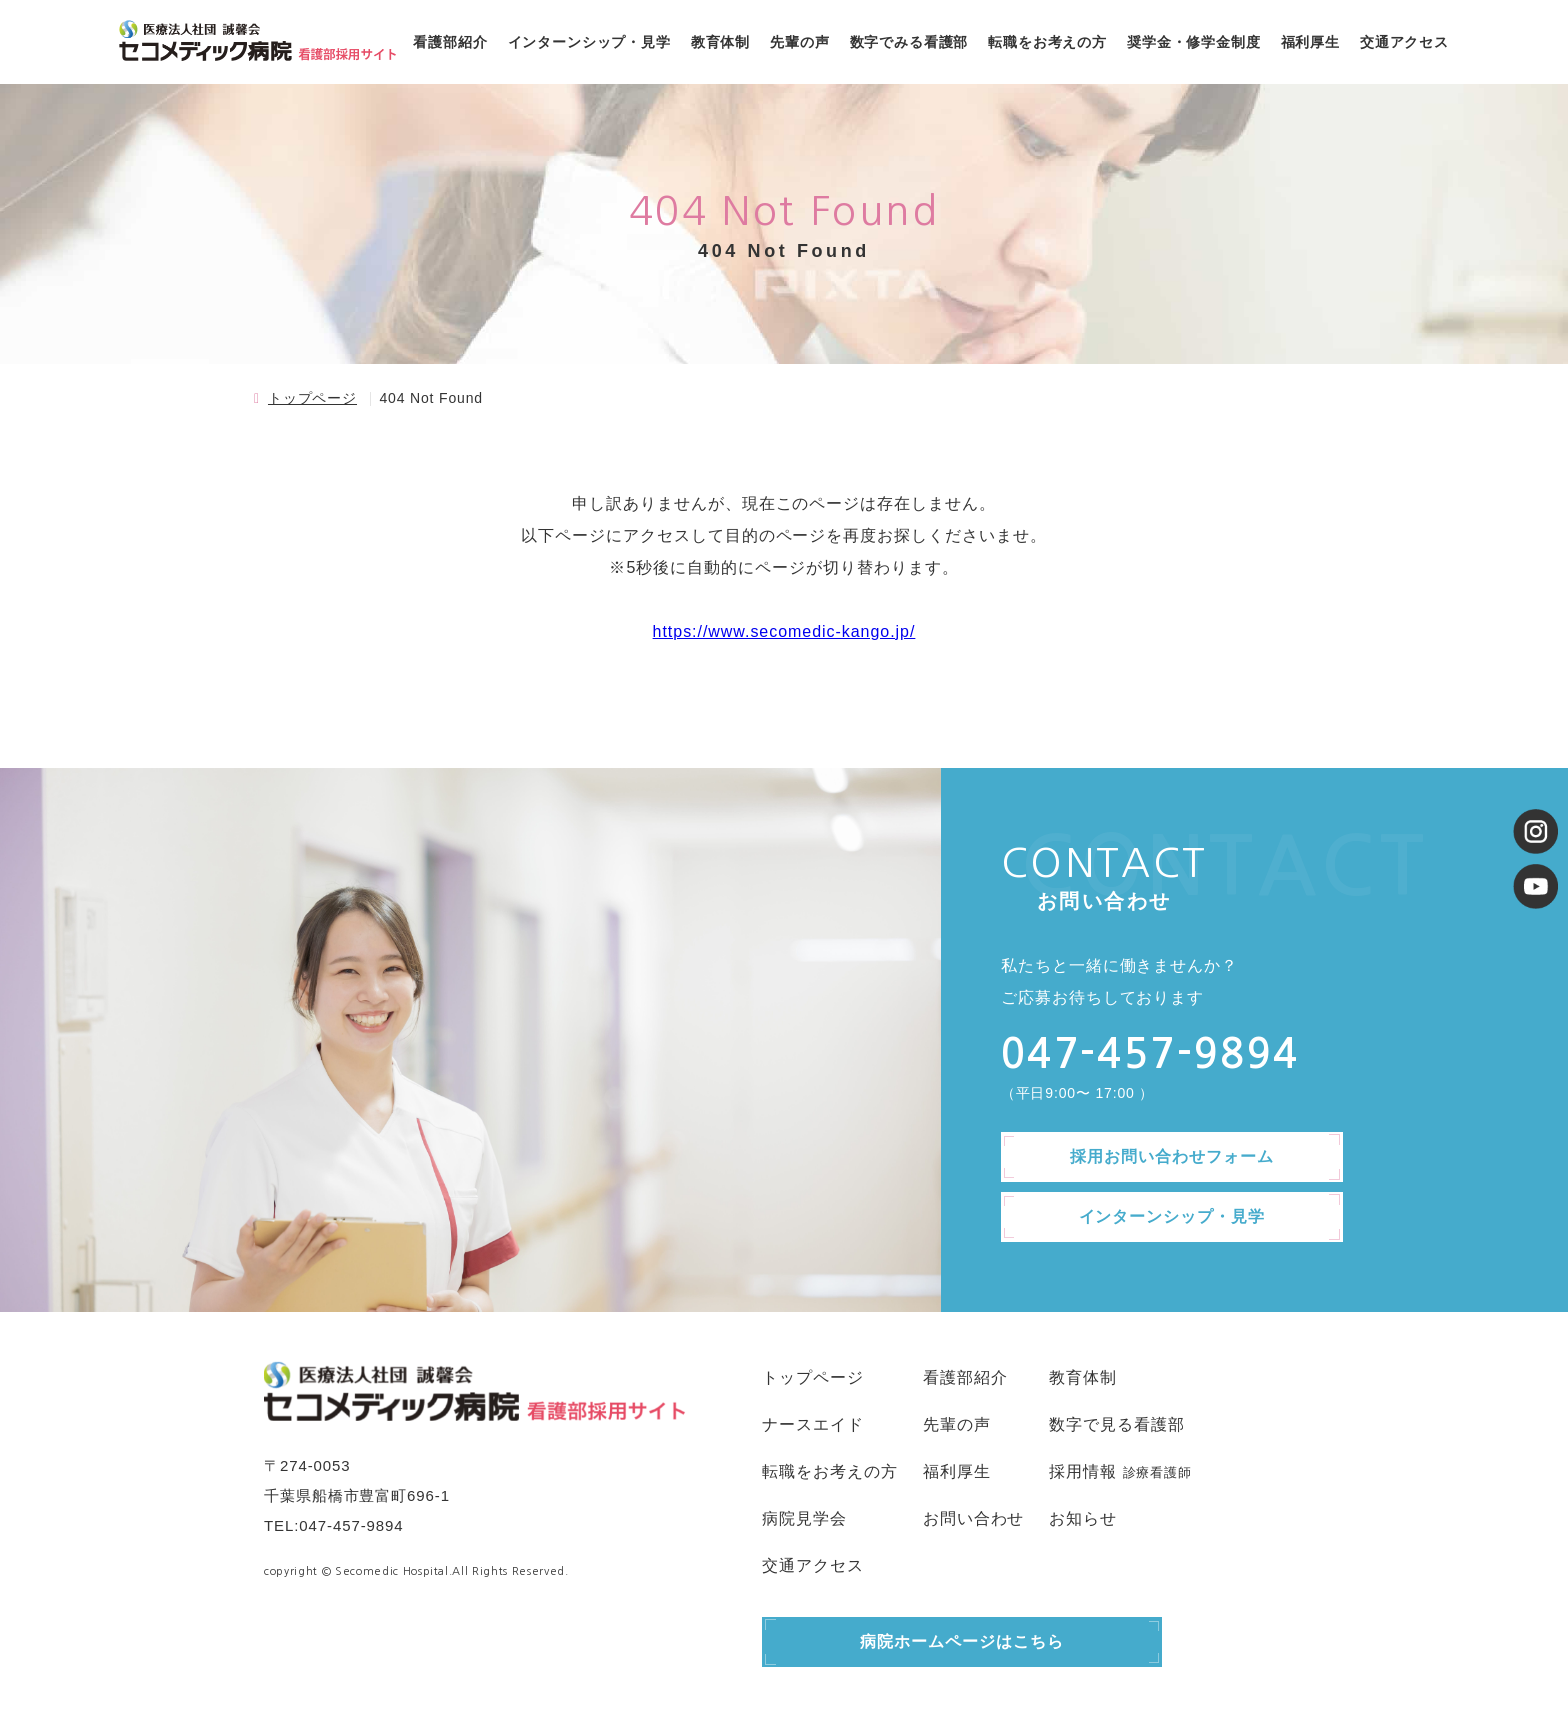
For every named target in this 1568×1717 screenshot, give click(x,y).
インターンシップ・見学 (589, 42)
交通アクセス (1404, 42)
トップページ (312, 398)
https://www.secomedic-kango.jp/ (784, 631)
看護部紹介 (450, 42)
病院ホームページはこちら (962, 1641)
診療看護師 (1157, 1472)
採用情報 (1083, 1471)
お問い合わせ (974, 1518)
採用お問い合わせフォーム (1172, 1156)
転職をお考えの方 (1047, 42)
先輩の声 (799, 42)
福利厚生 (1310, 42)
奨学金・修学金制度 (1194, 42)
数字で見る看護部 (1117, 1424)
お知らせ (1083, 1518)
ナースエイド (813, 1424)
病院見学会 (804, 1518)
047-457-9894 (351, 1525)
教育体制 (720, 42)
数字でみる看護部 (909, 42)
